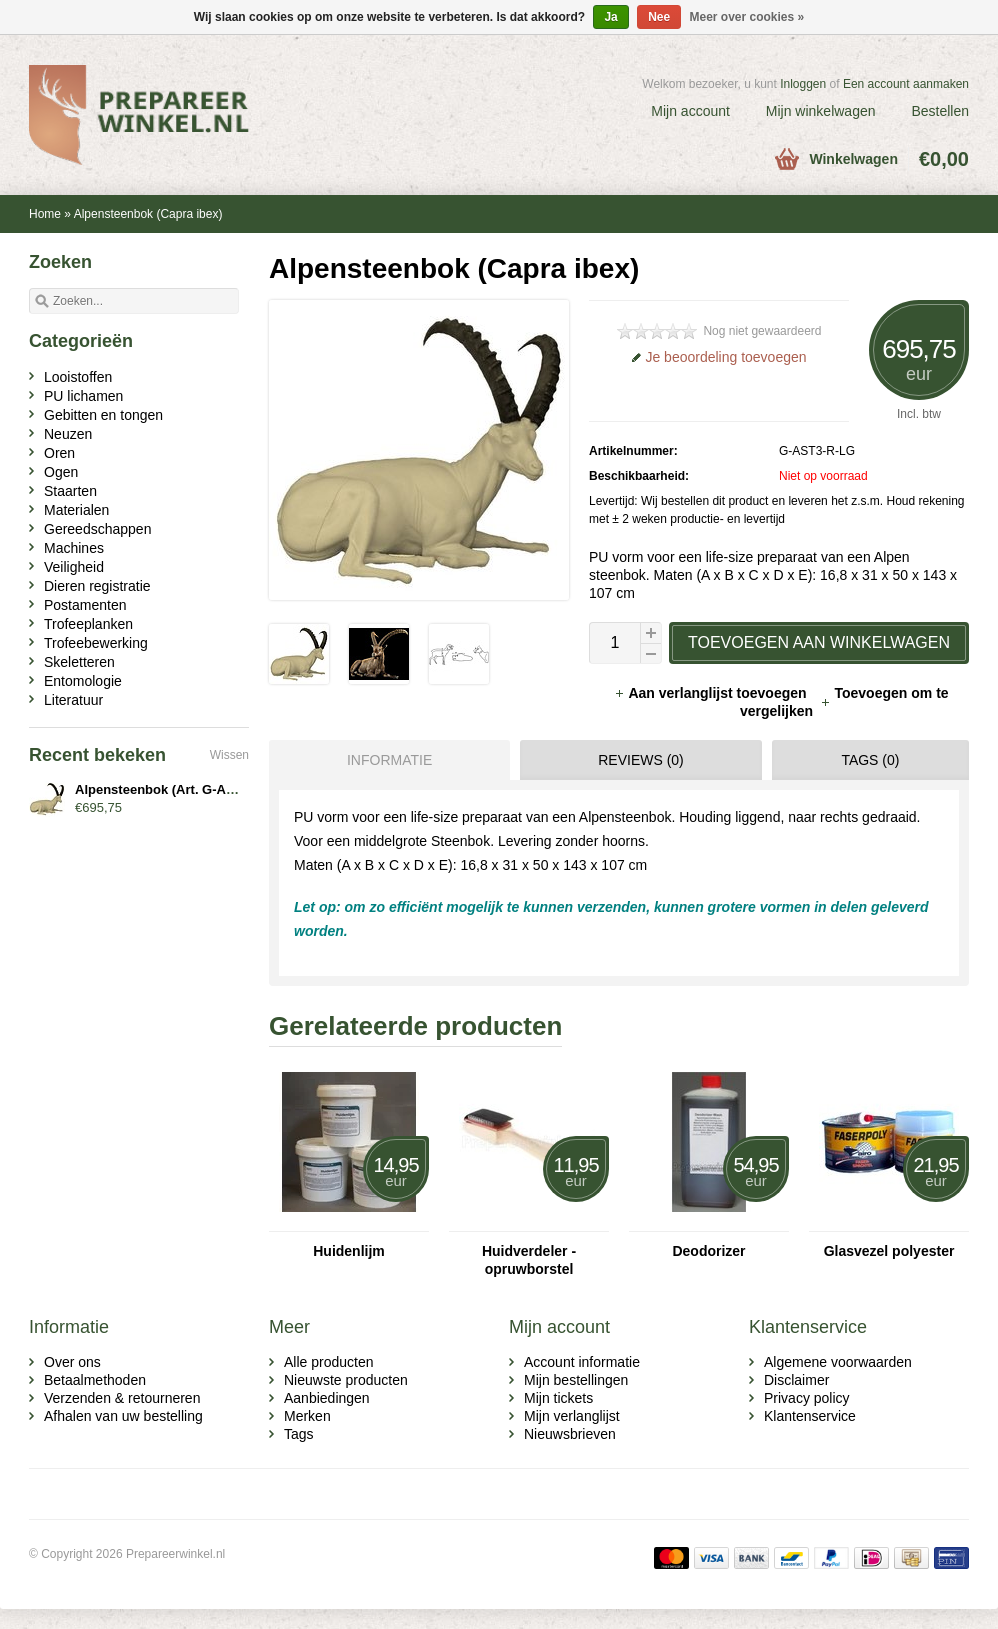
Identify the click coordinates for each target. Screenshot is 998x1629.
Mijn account (690, 111)
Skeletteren (79, 662)
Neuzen (68, 434)
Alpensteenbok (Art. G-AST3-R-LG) (182, 789)
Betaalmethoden (95, 1380)
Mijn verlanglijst (572, 1416)
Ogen (61, 472)
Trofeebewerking (96, 643)
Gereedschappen (97, 529)
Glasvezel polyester (889, 1251)
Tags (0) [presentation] (870, 760)
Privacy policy (807, 1398)
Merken (307, 1416)
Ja (610, 17)
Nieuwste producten (346, 1380)
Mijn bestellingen (576, 1380)
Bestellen (940, 111)
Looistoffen (78, 377)
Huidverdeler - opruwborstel (529, 1260)
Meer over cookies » (747, 17)
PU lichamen (83, 396)
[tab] (384, 760)
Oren (59, 453)
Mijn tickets (558, 1398)
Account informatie (582, 1362)
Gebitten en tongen (103, 415)
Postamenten (85, 605)
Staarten (70, 491)
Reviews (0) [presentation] (641, 760)
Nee (659, 17)
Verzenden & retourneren (122, 1398)
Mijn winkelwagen (821, 111)
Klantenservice (810, 1416)
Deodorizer (708, 1251)
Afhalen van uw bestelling (123, 1416)
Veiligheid (74, 567)
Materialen (76, 510)
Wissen (229, 755)
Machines (74, 548)
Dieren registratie (97, 586)
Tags (299, 1434)
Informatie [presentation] (389, 760)
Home (45, 214)
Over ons (72, 1362)
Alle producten (329, 1362)
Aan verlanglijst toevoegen (712, 693)
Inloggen (803, 84)
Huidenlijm (349, 1251)
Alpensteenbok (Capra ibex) (148, 214)
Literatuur (73, 700)
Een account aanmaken (906, 84)
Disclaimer (796, 1380)
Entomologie (83, 681)
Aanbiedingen (327, 1398)
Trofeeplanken (88, 624)
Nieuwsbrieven (570, 1434)
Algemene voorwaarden (838, 1362)
